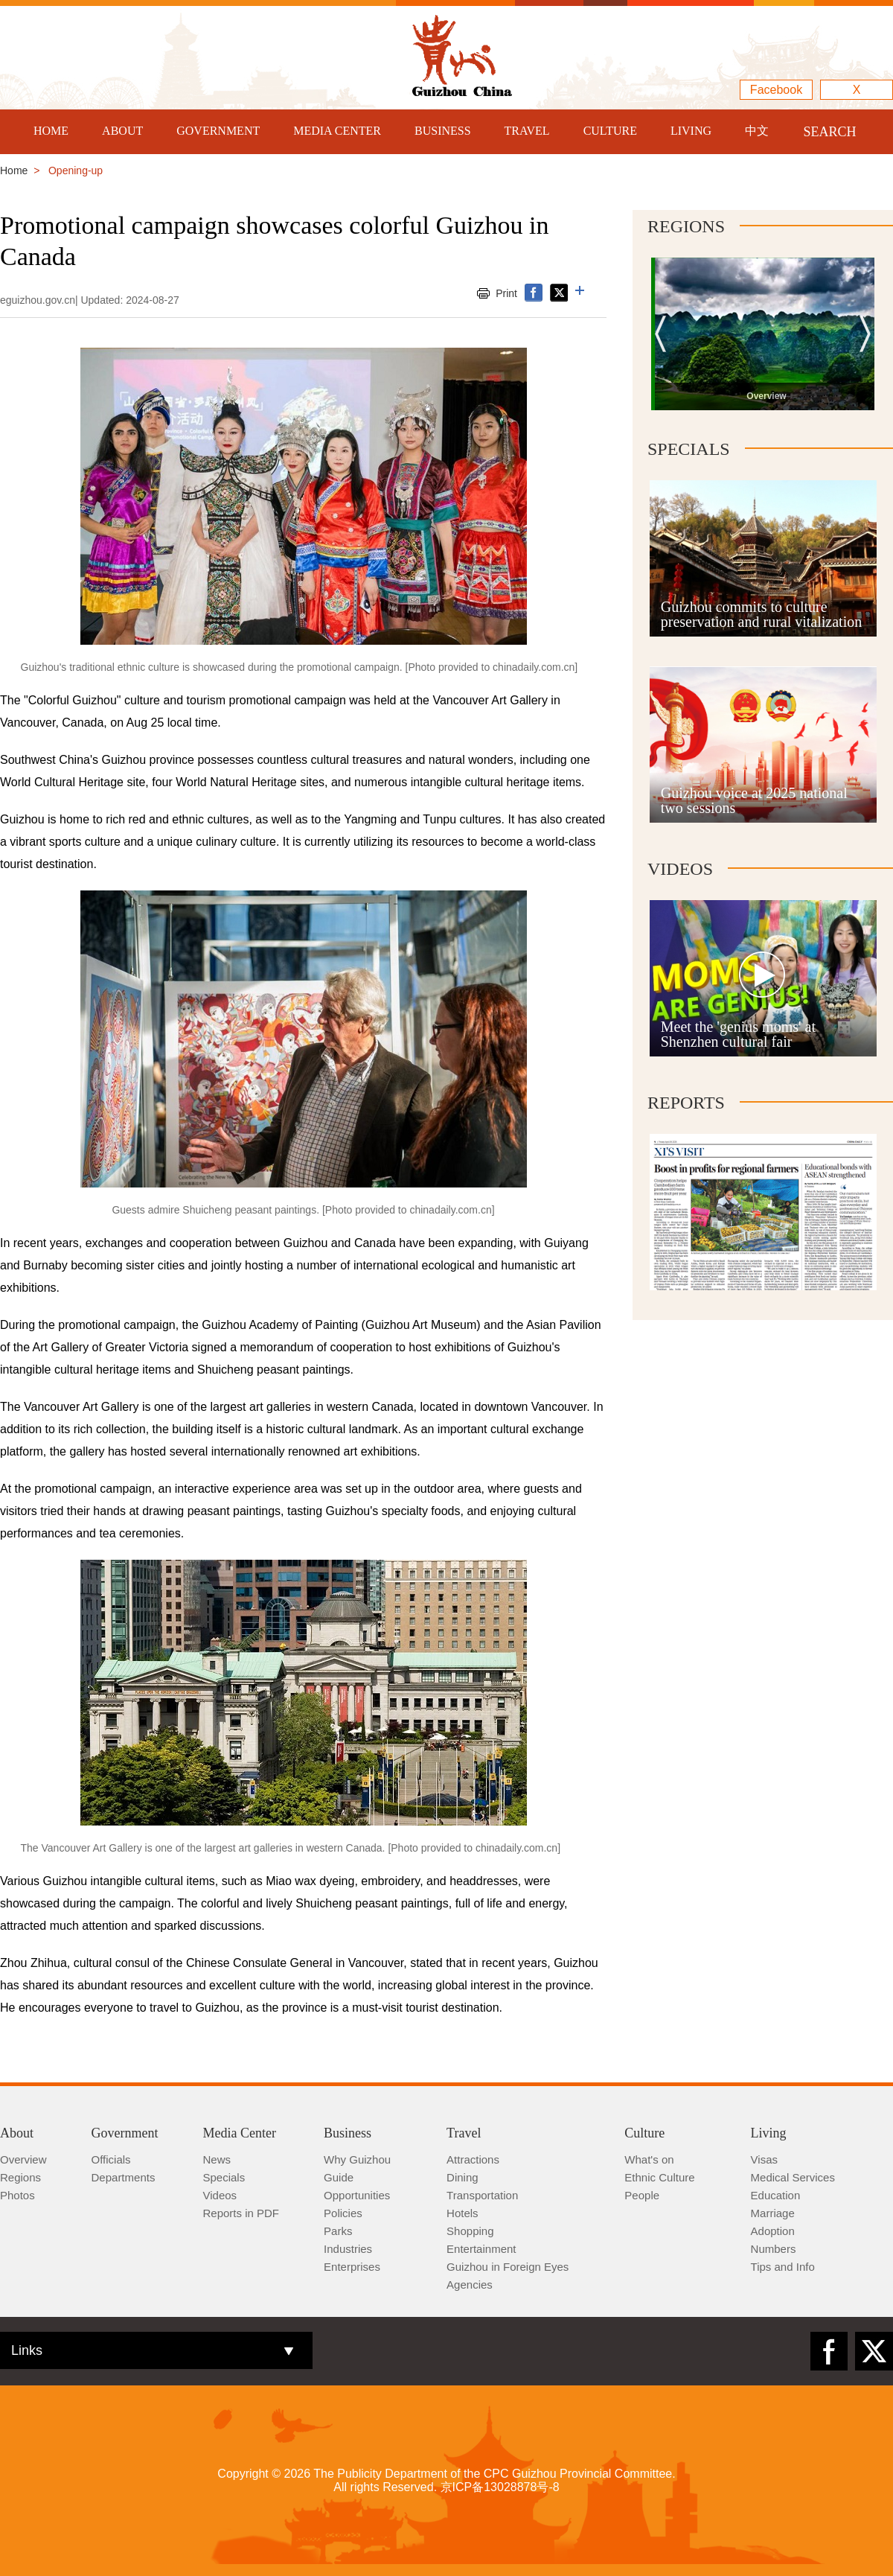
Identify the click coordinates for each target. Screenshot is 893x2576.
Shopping (469, 2231)
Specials (688, 449)
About (16, 2133)
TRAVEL (527, 130)
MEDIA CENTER (337, 130)
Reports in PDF (241, 2213)
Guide (338, 2177)
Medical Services (793, 2177)
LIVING (690, 130)
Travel (463, 2133)
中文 (757, 130)
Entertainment (481, 2248)
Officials (111, 2159)
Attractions (472, 2159)
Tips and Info (783, 2266)
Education (776, 2195)
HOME (50, 130)
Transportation (482, 2195)
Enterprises (352, 2266)
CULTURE (610, 130)
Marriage (773, 2213)
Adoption (773, 2231)
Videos (680, 869)
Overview (23, 2159)
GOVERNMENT (218, 130)
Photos (17, 2195)
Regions (686, 226)
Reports (686, 1102)
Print (506, 293)
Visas (764, 2159)
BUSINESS (443, 130)
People (641, 2195)
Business (347, 2133)
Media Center (239, 2133)
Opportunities (357, 2195)
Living (769, 2133)
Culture (644, 2133)
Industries (348, 2248)
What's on (648, 2159)
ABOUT (122, 130)
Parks (338, 2231)
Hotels (462, 2213)
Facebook (776, 89)
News (217, 2159)
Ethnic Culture (659, 2177)
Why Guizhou (357, 2159)
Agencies (469, 2284)
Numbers (773, 2248)
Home (14, 170)
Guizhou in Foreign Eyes (507, 2266)
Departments (124, 2177)
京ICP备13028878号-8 (500, 2487)
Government (125, 2133)
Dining (462, 2177)
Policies (343, 2213)
